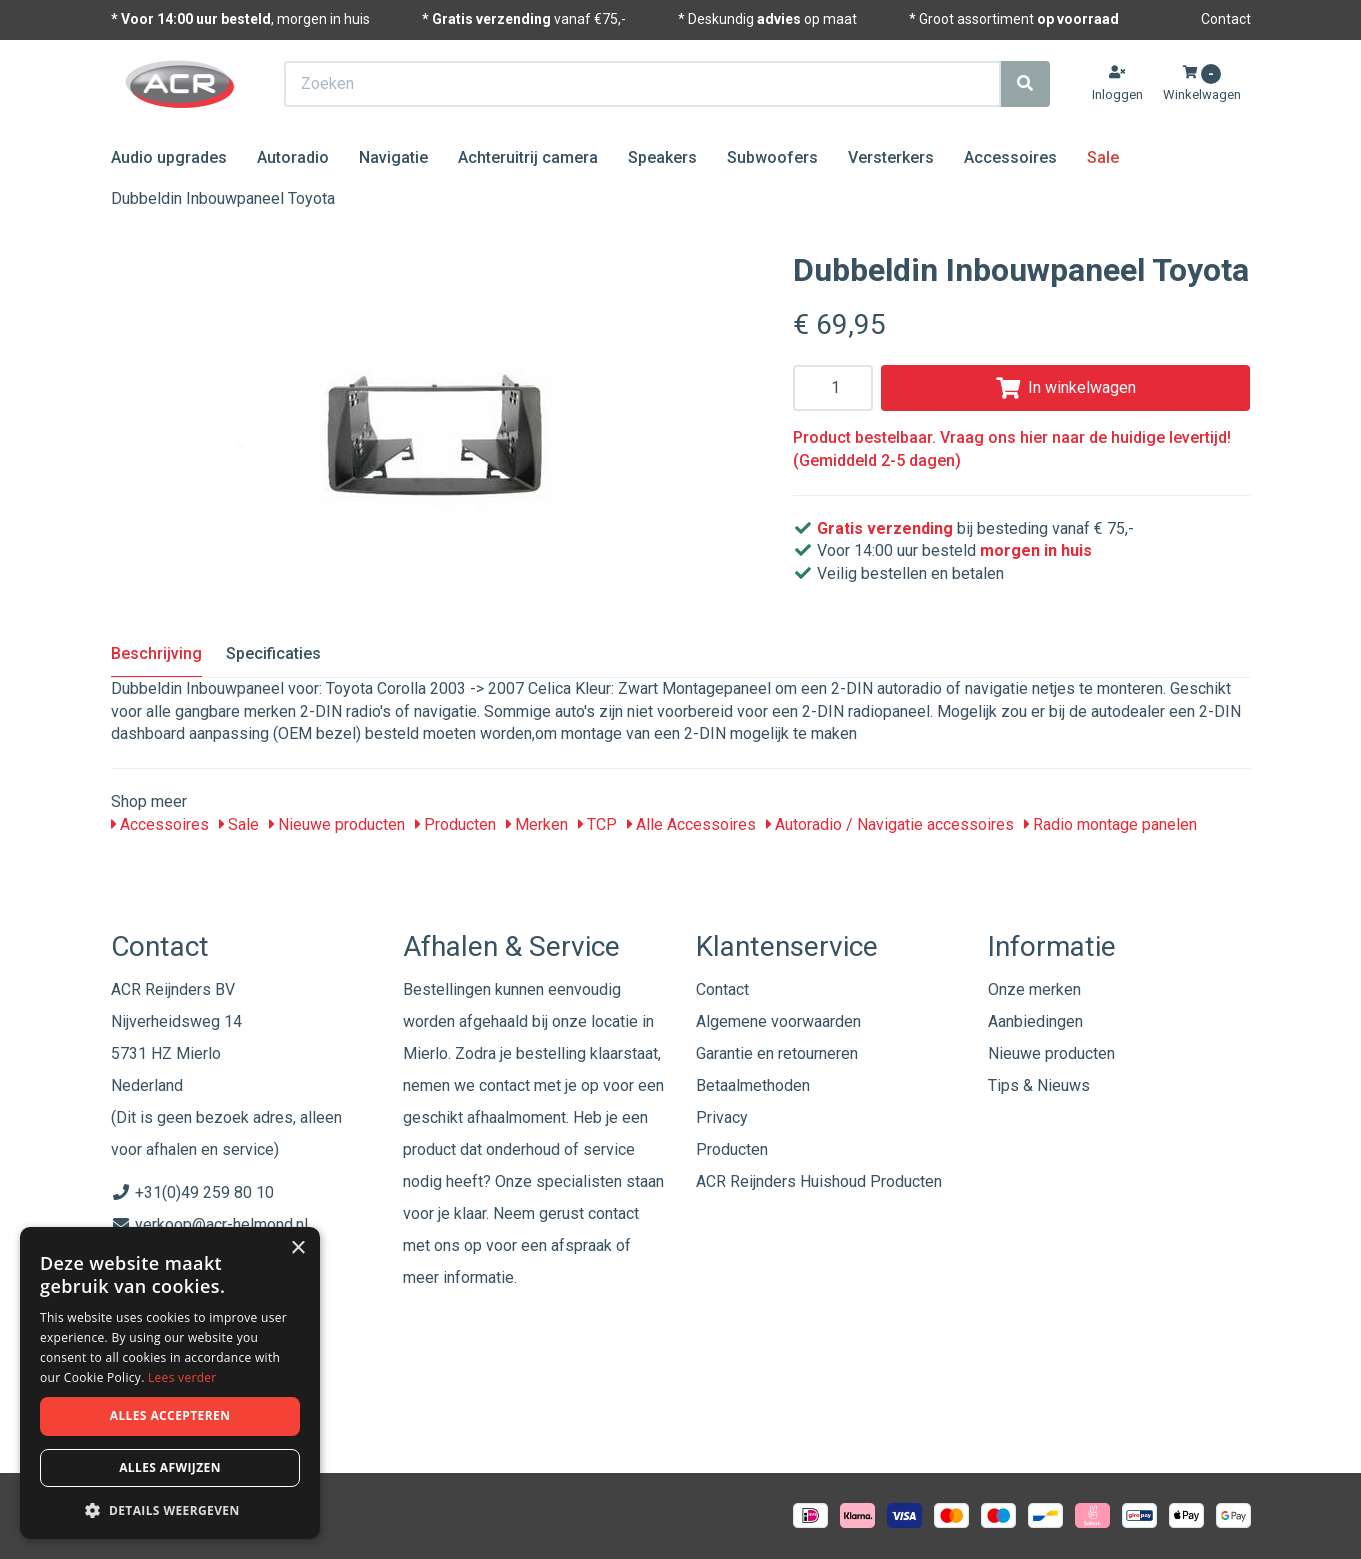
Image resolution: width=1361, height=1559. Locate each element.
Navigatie (393, 157)
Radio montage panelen (1110, 824)
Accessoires (1010, 157)
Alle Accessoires (691, 824)
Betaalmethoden (753, 1085)
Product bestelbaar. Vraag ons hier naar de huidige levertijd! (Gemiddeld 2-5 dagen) (1012, 449)
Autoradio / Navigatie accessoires (890, 824)
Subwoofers (772, 157)
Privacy (722, 1117)
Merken (537, 824)
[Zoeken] (1025, 84)
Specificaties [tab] (273, 653)
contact (613, 1213)
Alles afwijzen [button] (170, 1467)
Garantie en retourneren (777, 1053)
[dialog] (170, 1383)
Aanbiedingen (1035, 1021)
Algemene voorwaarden (778, 1021)
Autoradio (293, 157)
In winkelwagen (1066, 387)
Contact (1226, 19)
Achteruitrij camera (528, 157)
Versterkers (891, 157)
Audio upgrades (169, 157)
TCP (597, 824)
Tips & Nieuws (1039, 1085)
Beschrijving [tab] (156, 653)
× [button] (297, 1248)
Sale (1103, 157)
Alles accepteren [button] (170, 1415)
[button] (170, 1509)
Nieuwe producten (337, 824)
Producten (455, 824)
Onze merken (1034, 989)
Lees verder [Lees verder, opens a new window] (182, 1377)
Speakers (662, 157)
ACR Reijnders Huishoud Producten (819, 1181)
